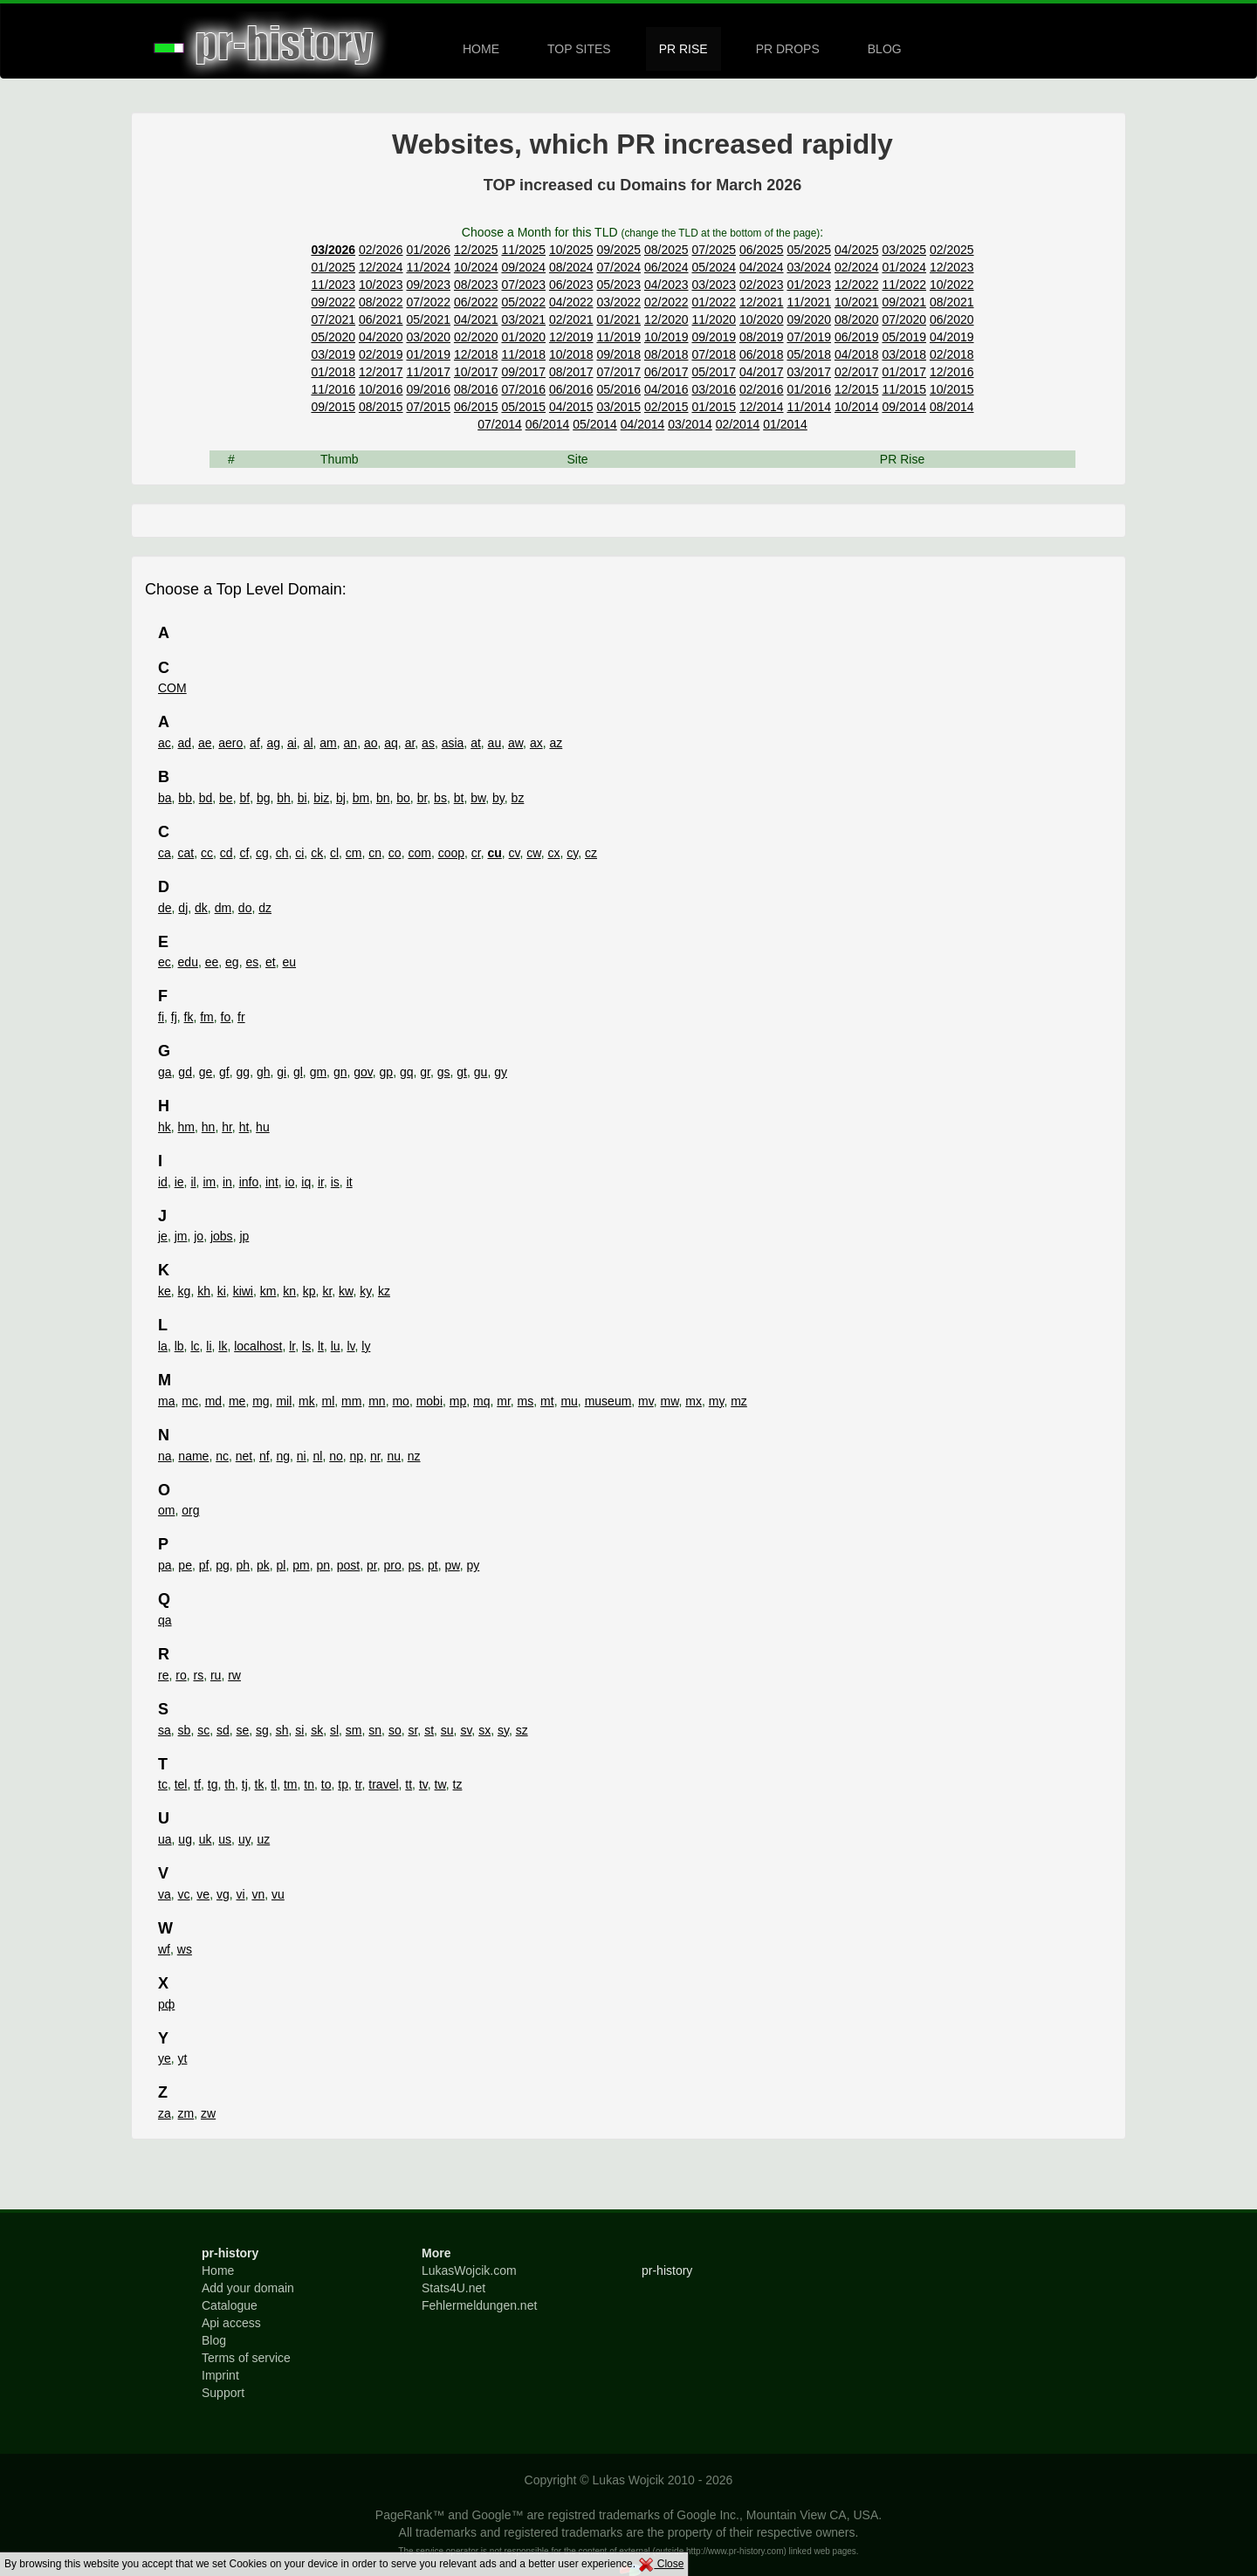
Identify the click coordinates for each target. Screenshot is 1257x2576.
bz (518, 798)
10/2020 (761, 319)
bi (302, 798)
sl (334, 1730)
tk (259, 1784)
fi (161, 1017)
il (193, 1182)
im (209, 1182)
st (429, 1730)
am (327, 743)
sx (484, 1730)
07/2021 (333, 319)
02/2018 (952, 354)
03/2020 (428, 337)
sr (412, 1730)
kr (327, 1291)
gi (281, 1072)
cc (207, 853)
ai (292, 743)
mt (547, 1401)
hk (164, 1127)
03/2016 (713, 389)
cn (374, 853)
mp (458, 1401)
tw (440, 1784)
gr (425, 1072)
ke (164, 1291)
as (428, 743)
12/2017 (381, 372)
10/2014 (857, 407)
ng (283, 1456)
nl (318, 1456)
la (163, 1346)
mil (284, 1401)
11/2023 (333, 285)
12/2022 (857, 285)
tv (423, 1784)
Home (218, 2270)
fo (226, 1017)
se (243, 1730)
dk (201, 908)
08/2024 (571, 267)
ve (203, 1894)
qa (165, 1620)
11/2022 (904, 285)
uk (205, 1839)
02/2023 (761, 285)
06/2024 (666, 267)
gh (264, 1072)
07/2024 (618, 267)
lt (321, 1346)
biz (321, 798)
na (165, 1456)
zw (208, 2113)
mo (400, 1401)
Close (660, 2564)
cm (354, 853)
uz (263, 1839)
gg (244, 1072)
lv (350, 1346)
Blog (214, 2340)
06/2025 (761, 250)
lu (335, 1346)
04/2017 (761, 372)
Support (223, 2393)
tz (458, 1784)
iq (306, 1182)
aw (515, 743)
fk (189, 1017)
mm (351, 1401)
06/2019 (857, 337)
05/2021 (428, 319)
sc (203, 1730)
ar (410, 743)
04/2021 (476, 319)
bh (284, 798)
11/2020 (713, 319)
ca (164, 853)
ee (212, 962)
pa (165, 1565)
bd (206, 798)
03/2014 (690, 424)
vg (223, 1894)
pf (204, 1565)
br (422, 798)
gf (224, 1072)
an (351, 743)
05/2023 (618, 285)
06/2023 (571, 285)
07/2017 (618, 372)
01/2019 (428, 354)
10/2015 (952, 389)
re (163, 1675)
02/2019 (381, 354)
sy (503, 1730)
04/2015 (571, 407)
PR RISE (683, 49)
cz (591, 853)
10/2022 (952, 285)
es (251, 962)
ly (365, 1346)
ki (221, 1291)
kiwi (243, 1291)
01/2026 (428, 250)
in (227, 1182)
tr (358, 1784)
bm (361, 798)
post (348, 1565)
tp (343, 1784)
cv (514, 853)
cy (572, 853)
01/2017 (904, 372)
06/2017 (666, 372)
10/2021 (857, 302)
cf (244, 853)
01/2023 (808, 285)
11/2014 (808, 407)
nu (394, 1456)
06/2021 (381, 319)
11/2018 (523, 354)
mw (670, 1401)
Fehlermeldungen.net (479, 2305)
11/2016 (333, 389)
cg (262, 853)
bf (244, 798)
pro (392, 1565)
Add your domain (248, 2288)
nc (222, 1456)
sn (374, 1730)
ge (206, 1072)
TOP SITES (579, 49)
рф (166, 2004)
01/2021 (618, 319)
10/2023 (381, 285)
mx (693, 1401)
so (395, 1730)
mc (190, 1401)
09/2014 (904, 407)
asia (453, 743)
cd (226, 853)
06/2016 (571, 389)
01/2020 (523, 337)
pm (300, 1565)
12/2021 (761, 302)
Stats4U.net (453, 2288)
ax (536, 743)
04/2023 (666, 285)
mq (481, 1401)
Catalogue (230, 2305)
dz (264, 908)
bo (403, 798)
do (245, 908)
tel (181, 1784)
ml (328, 1401)
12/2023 (952, 267)
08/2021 (952, 302)
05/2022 (523, 302)
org (190, 1510)
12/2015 (857, 389)
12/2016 (952, 372)
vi (241, 1894)
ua (165, 1839)
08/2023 (476, 285)
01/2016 (808, 389)
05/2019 (904, 337)
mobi (429, 1401)
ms (526, 1401)
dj (183, 908)
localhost (258, 1346)
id (163, 1182)
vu (278, 1894)
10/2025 (571, 250)
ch (282, 853)
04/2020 (381, 337)
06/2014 (547, 424)
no (336, 1456)
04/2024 (761, 267)
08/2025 (666, 250)
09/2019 (713, 337)
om (166, 1510)
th (229, 1784)
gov (363, 1072)
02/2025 (952, 250)
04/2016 (666, 389)
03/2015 (618, 407)
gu (481, 1072)
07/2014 (499, 424)
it (350, 1182)
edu (188, 962)
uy (244, 1839)
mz (739, 1401)
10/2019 (666, 337)
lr (292, 1346)
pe (185, 1565)
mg (260, 1401)
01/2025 (333, 267)
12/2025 (476, 250)
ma (166, 1401)
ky (365, 1291)
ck (317, 853)
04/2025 (857, 250)
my (717, 1401)
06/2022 (476, 302)
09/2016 (428, 389)
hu (263, 1127)
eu (289, 962)
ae (205, 743)
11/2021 (808, 302)
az (555, 743)
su (447, 1730)
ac (164, 743)
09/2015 (333, 407)
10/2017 (476, 372)
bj (341, 798)
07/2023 (523, 285)
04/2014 (643, 424)
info (249, 1182)
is (335, 1182)
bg (264, 798)
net (244, 1456)
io (290, 1182)
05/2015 (523, 407)
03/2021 (523, 319)
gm (318, 1072)
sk (317, 1730)
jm (181, 1236)
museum (608, 1401)
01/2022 (713, 302)
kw (346, 1291)
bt (459, 798)
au (495, 743)
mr (504, 1401)
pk (263, 1565)
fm (207, 1017)
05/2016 (618, 389)
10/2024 (476, 267)
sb (184, 1730)
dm (223, 908)
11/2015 (904, 389)
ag (274, 743)
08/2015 (381, 407)
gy (500, 1072)
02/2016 (761, 389)
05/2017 (713, 372)
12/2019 (571, 337)
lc (194, 1346)
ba (165, 798)
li (208, 1346)
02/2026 (381, 250)
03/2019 (333, 354)
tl (274, 1784)
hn (209, 1127)
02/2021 (571, 319)
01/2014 (785, 424)
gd (185, 1072)
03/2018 (904, 354)
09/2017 (523, 372)
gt (462, 1072)
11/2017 (428, 372)
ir (321, 1182)
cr (476, 853)
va (164, 1894)
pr (372, 1565)
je (163, 1236)
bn (383, 798)
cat (186, 853)
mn (376, 1401)
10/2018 (571, 354)
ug (185, 1839)
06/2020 (952, 319)
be (226, 798)
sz (522, 1730)
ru (215, 1675)
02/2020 (476, 337)
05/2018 (808, 354)
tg (213, 1784)
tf (197, 1784)
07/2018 (713, 354)
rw (234, 1675)
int (271, 1182)
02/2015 (666, 407)
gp (387, 1072)
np (357, 1456)
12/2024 (381, 267)
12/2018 (476, 354)
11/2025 (523, 250)
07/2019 (808, 337)
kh (203, 1291)
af (255, 743)
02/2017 (857, 372)
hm (186, 1127)
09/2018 (618, 354)
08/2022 (381, 302)
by (498, 798)
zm (186, 2113)
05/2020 (333, 337)
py (472, 1565)
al (308, 743)
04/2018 (857, 354)
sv (465, 1730)
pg (223, 1565)
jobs (221, 1236)
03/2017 (808, 372)
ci (299, 853)
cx (553, 853)
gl (298, 1072)
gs (443, 1072)
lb (179, 1346)
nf (264, 1456)
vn (257, 1894)
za (164, 2113)
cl (334, 853)
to (326, 1784)
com (419, 853)
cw (533, 853)
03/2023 (713, 285)
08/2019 (761, 337)
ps (415, 1565)
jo (198, 1236)
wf (164, 1949)
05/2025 (808, 250)
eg (232, 962)
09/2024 (523, 267)
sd (223, 1730)
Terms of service (246, 2358)
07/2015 (428, 407)
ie (179, 1182)
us (224, 1839)
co (395, 853)
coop (451, 853)
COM (172, 688)
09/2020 (808, 319)
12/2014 (761, 407)
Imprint (220, 2375)
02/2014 (738, 424)
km (268, 1291)
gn (340, 1072)
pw (452, 1565)
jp (244, 1236)
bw (478, 798)
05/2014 (595, 424)
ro (180, 1675)
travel (383, 1784)
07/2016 (523, 389)
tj (245, 1784)
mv (646, 1401)
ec (164, 962)
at (476, 743)
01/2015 (713, 407)
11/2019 (618, 337)
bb (185, 798)
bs (440, 798)
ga (165, 1072)
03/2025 (904, 250)
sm (354, 1730)
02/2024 (857, 267)
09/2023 (428, 285)
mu (568, 1401)
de (165, 908)
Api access (231, 2323)
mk (307, 1401)
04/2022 (571, 302)
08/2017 (571, 372)
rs (198, 1675)
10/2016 (381, 389)
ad (185, 743)
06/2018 (761, 354)
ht (244, 1127)
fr (241, 1017)
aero (230, 743)
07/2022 (428, 302)
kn (289, 1291)
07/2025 (713, 250)
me (237, 1401)
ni (301, 1456)
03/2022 (618, 302)
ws (184, 1949)
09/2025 (618, 250)
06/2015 (476, 407)
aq (391, 743)
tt (408, 1784)
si (299, 1730)
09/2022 (333, 302)
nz (414, 1456)
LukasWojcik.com (469, 2270)
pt (433, 1565)
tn (309, 1784)
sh (282, 1730)
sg (262, 1730)
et (270, 962)
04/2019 (952, 337)
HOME (481, 49)
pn (323, 1565)
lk (222, 1346)
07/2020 (904, 319)
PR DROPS (788, 49)
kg (184, 1291)
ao (371, 743)
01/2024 (904, 267)
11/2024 (428, 267)
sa (164, 1730)
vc (184, 1894)
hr (227, 1127)
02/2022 (666, 302)
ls (306, 1346)
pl (280, 1565)
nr (375, 1456)
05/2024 (713, 267)
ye (164, 2058)
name (193, 1456)
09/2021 (904, 302)
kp (309, 1291)
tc (163, 1784)
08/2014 (952, 407)
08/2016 (476, 389)
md (213, 1401)
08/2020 (857, 319)
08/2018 (666, 354)
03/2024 (808, 267)
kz (384, 1291)
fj (174, 1017)
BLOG (885, 49)
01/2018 (333, 372)
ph (244, 1565)
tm (291, 1784)
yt (183, 2058)
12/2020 (666, 319)
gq (407, 1072)
